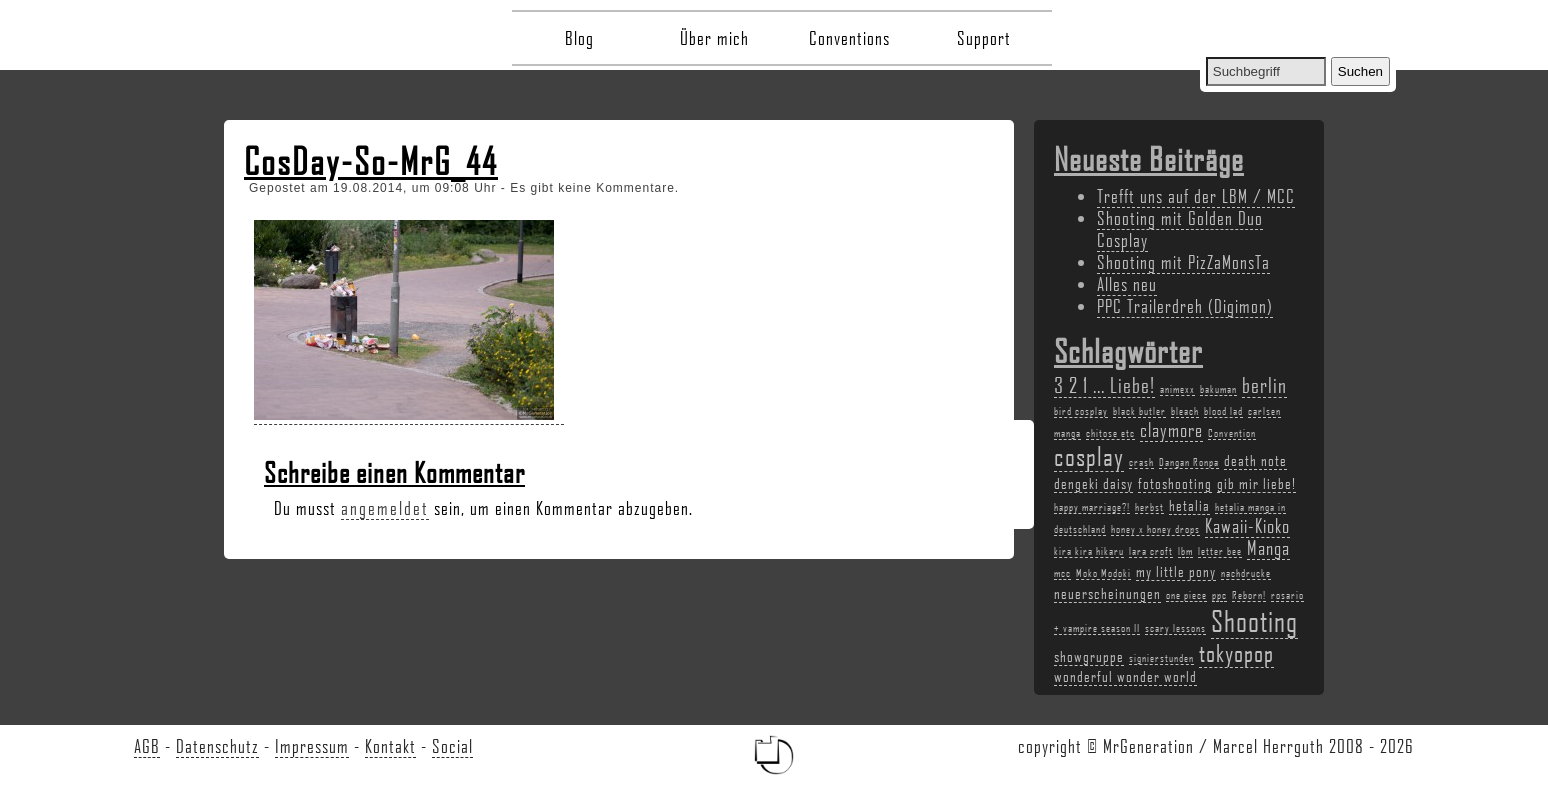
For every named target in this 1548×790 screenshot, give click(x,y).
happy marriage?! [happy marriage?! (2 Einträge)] (1092, 507)
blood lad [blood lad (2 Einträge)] (1223, 411)
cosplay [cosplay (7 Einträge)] (1089, 456)
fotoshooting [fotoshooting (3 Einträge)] (1175, 483)
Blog (579, 38)
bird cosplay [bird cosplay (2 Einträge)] (1081, 411)
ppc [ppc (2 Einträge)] (1219, 595)
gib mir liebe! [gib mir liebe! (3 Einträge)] (1256, 483)
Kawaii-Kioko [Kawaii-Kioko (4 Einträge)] (1247, 526)
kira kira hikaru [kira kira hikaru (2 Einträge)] (1089, 551)
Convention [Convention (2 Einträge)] (1232, 433)
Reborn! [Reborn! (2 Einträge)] (1249, 595)
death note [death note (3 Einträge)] (1255, 460)
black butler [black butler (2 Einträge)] (1139, 411)
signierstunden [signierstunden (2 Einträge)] (1161, 658)
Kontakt (390, 746)
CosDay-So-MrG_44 (371, 161)
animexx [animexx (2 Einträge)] (1177, 389)
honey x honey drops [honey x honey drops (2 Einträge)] (1155, 529)
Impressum (312, 746)
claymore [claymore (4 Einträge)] (1171, 430)
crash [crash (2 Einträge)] (1141, 462)
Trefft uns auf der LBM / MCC (1196, 196)
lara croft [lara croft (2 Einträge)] (1151, 551)
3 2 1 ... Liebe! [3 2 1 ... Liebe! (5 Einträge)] (1104, 384)
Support (984, 38)
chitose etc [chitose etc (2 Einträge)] (1110, 433)
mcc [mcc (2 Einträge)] (1062, 573)
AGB (147, 746)
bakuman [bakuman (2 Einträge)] (1218, 389)
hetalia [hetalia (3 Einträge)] (1189, 505)
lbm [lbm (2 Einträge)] (1185, 551)
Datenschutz (217, 746)
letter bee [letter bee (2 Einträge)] (1220, 551)
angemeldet (385, 508)
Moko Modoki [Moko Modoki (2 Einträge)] (1103, 573)
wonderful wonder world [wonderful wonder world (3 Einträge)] (1125, 676)
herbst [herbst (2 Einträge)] (1149, 507)
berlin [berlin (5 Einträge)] (1264, 384)
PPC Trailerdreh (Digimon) (1185, 306)
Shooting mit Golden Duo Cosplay (1180, 229)
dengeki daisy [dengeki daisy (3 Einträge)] (1093, 483)
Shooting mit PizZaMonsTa (1183, 262)
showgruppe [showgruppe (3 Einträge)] (1089, 656)
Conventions (849, 38)
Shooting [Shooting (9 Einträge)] (1254, 620)
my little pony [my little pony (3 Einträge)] (1176, 571)
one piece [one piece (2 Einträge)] (1186, 595)
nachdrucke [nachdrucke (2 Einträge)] (1246, 573)
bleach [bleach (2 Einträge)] (1185, 411)
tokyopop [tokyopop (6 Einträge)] (1236, 652)
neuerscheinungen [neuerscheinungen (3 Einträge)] (1107, 593)
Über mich (714, 38)
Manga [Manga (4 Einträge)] (1268, 548)
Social (452, 746)
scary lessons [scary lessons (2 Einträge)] (1175, 628)
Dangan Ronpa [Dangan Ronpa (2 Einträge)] (1189, 462)
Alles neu (1127, 284)
